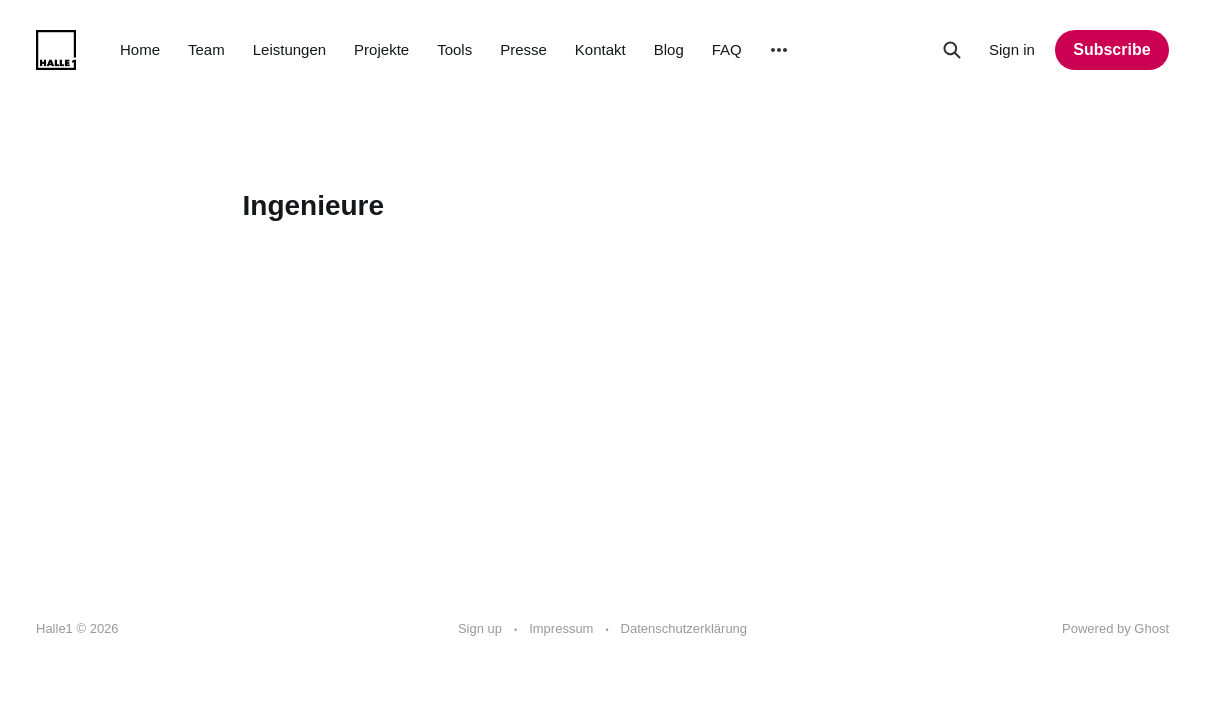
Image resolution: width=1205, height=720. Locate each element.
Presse (523, 49)
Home (140, 49)
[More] (779, 50)
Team (206, 49)
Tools (454, 49)
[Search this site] (952, 50)
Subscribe (1111, 49)
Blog (669, 49)
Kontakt (600, 49)
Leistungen (289, 49)
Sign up (480, 628)
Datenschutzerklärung (684, 628)
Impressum (561, 628)
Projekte (381, 49)
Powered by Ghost (1115, 628)
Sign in (1012, 49)
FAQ (727, 49)
